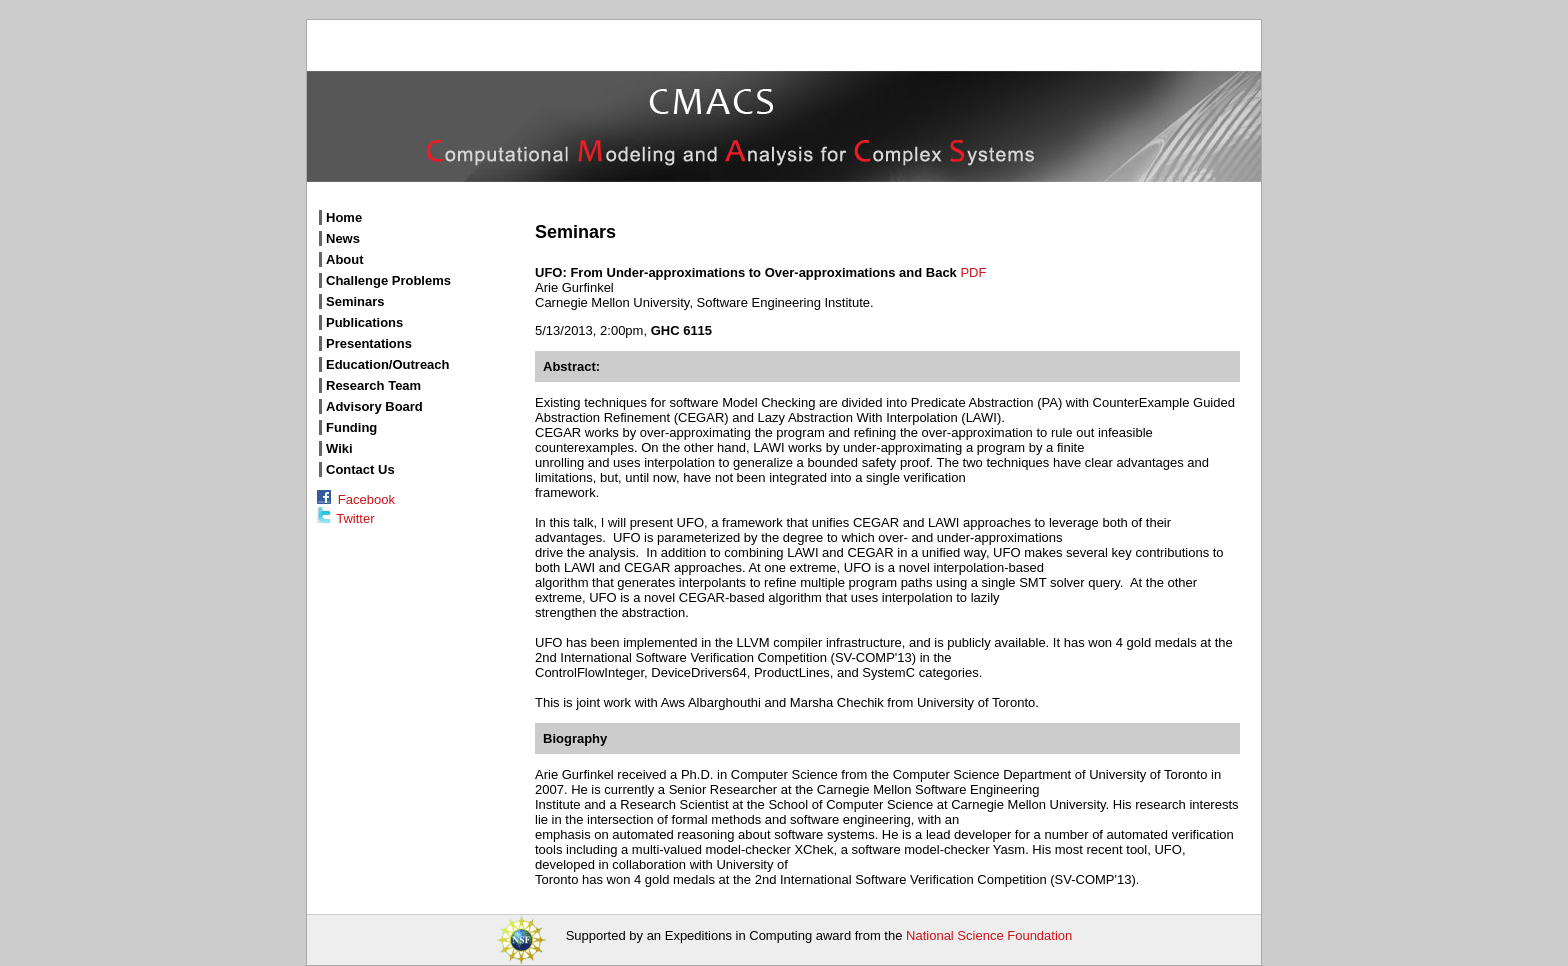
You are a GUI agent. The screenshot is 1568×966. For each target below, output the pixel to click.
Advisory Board (374, 406)
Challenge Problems (388, 280)
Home (344, 217)
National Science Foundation (989, 935)
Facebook (356, 499)
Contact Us (360, 469)
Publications (364, 322)
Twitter (345, 518)
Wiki (339, 448)
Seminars (355, 301)
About (345, 259)
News (343, 238)
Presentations (369, 343)
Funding (351, 427)
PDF (973, 272)
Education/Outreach (388, 364)
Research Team (373, 385)
